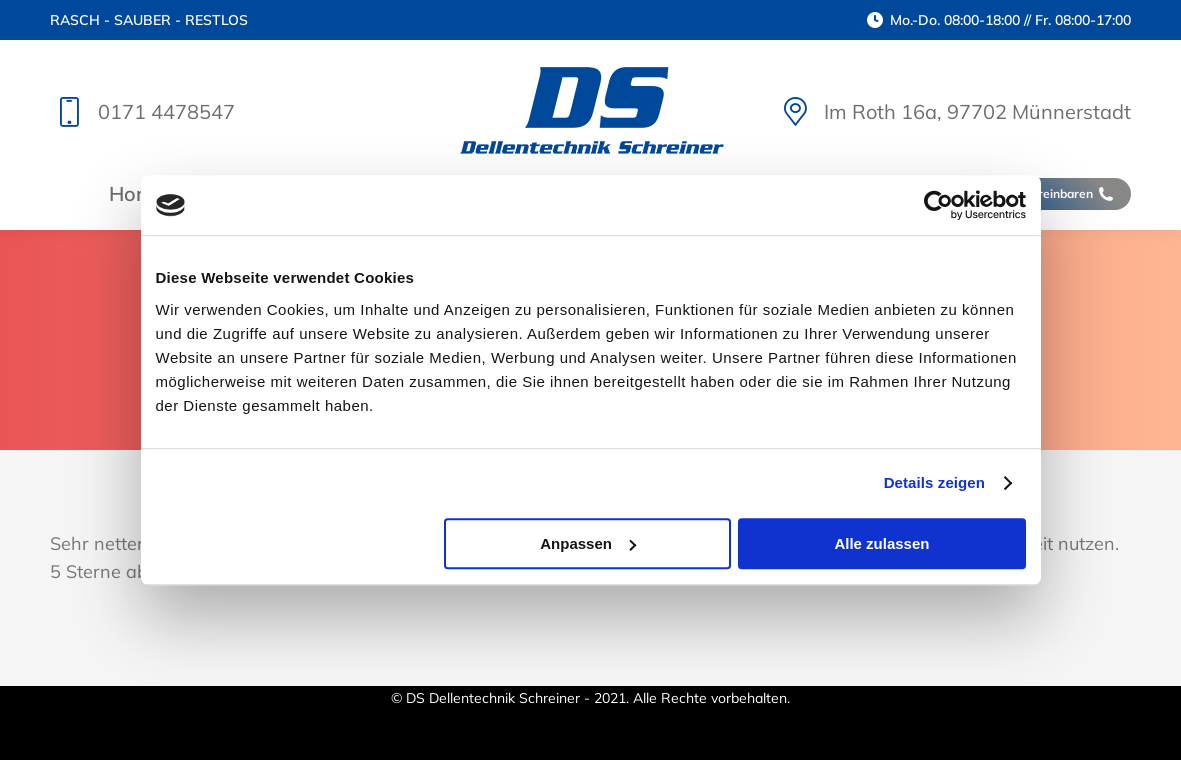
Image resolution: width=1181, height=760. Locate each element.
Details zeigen (934, 482)
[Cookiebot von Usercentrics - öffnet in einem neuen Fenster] (938, 205)
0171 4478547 (142, 112)
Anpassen (588, 543)
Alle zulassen (881, 543)
